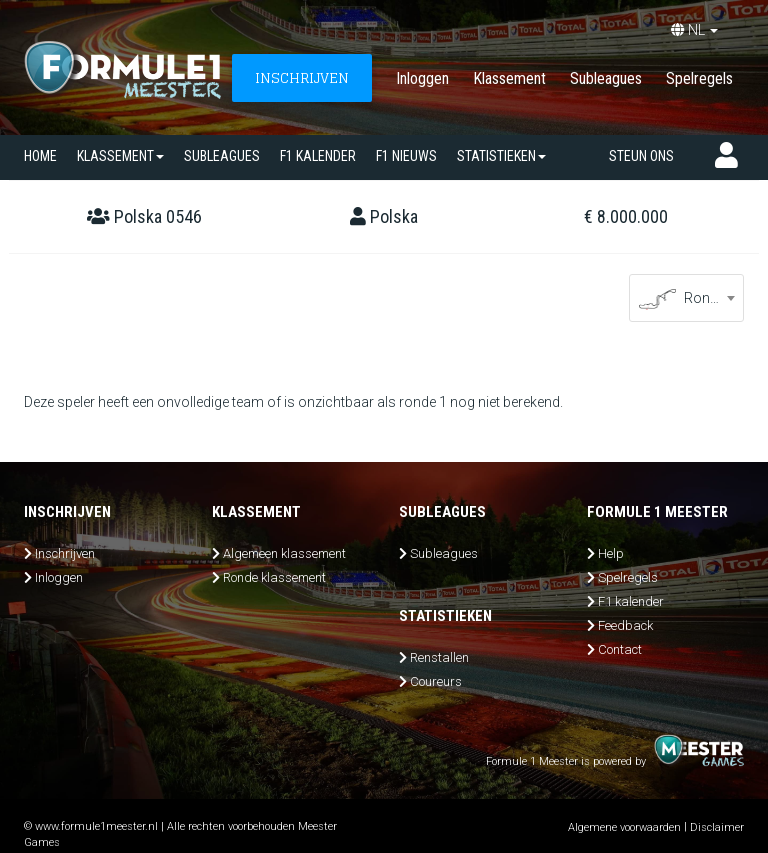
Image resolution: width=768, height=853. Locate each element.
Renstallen (439, 657)
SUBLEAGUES (222, 156)
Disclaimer (717, 827)
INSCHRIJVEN (302, 77)
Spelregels (699, 78)
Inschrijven (65, 553)
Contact (620, 649)
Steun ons (641, 156)
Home (40, 156)
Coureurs (436, 681)
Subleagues (606, 78)
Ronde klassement (274, 577)
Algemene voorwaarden (624, 827)
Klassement (509, 78)
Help (611, 553)
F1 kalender (318, 156)
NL (694, 30)
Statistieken (501, 156)
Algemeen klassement (284, 553)
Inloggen (422, 78)
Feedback (625, 625)
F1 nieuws (406, 156)
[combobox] (686, 298)
